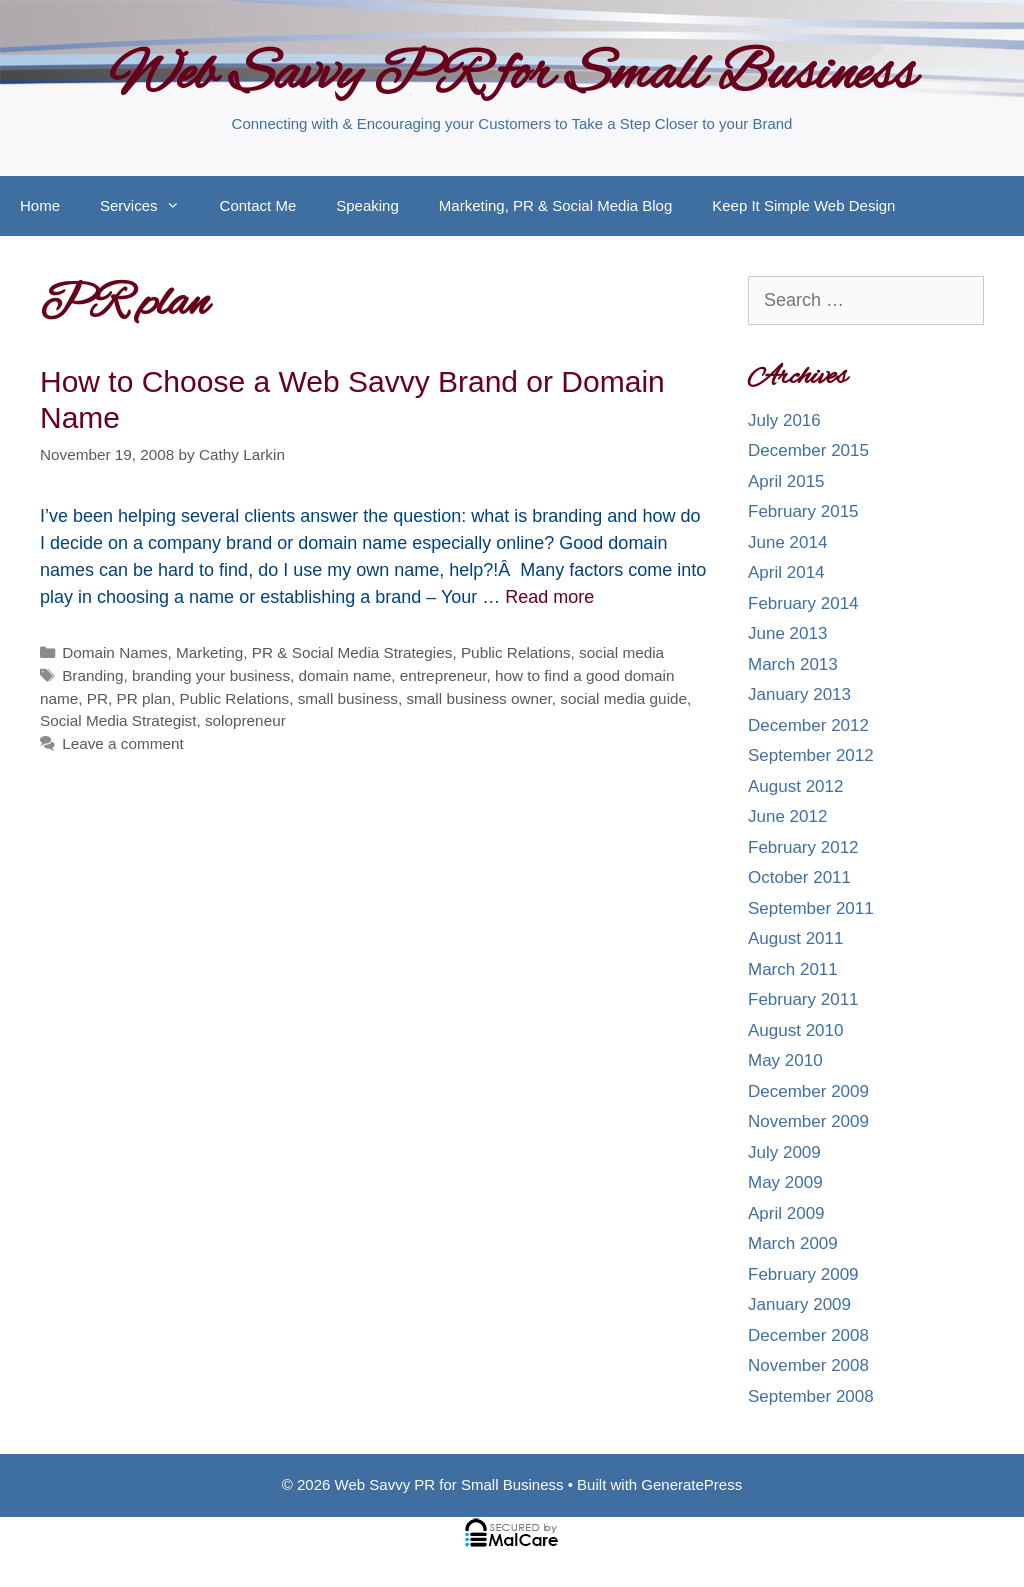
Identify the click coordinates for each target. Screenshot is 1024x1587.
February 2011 (803, 999)
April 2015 (786, 481)
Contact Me (258, 205)
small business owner (478, 698)
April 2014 (786, 572)
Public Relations (516, 652)
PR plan (144, 698)
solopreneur (245, 720)
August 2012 (795, 786)
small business (348, 698)
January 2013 (799, 694)
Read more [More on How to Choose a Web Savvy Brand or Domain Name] (549, 597)
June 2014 (787, 542)
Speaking (367, 205)
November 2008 (808, 1365)
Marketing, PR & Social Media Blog (555, 205)
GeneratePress (691, 1484)
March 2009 (793, 1243)
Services (150, 206)
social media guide (623, 698)
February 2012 (803, 847)
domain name (345, 675)
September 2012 (811, 755)
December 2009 (808, 1091)
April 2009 (786, 1213)
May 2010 (785, 1060)
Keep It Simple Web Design (803, 205)
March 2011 (793, 969)
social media (621, 652)
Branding (92, 675)
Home (40, 205)
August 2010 (795, 1030)
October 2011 (799, 877)
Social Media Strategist (118, 720)
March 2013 (793, 664)
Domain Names (114, 652)
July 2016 (784, 420)
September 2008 (811, 1396)
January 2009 (799, 1304)
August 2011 (795, 938)
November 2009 (808, 1121)
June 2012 (787, 816)
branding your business (211, 675)
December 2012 (808, 725)
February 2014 (803, 603)
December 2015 (808, 450)
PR (97, 698)
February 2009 (803, 1274)
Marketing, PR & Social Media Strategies (314, 652)
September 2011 (811, 908)
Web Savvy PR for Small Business (512, 76)
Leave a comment (123, 743)
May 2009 (785, 1182)
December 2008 (808, 1335)
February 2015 (803, 511)
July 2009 (784, 1152)
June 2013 (787, 633)
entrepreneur (443, 675)
